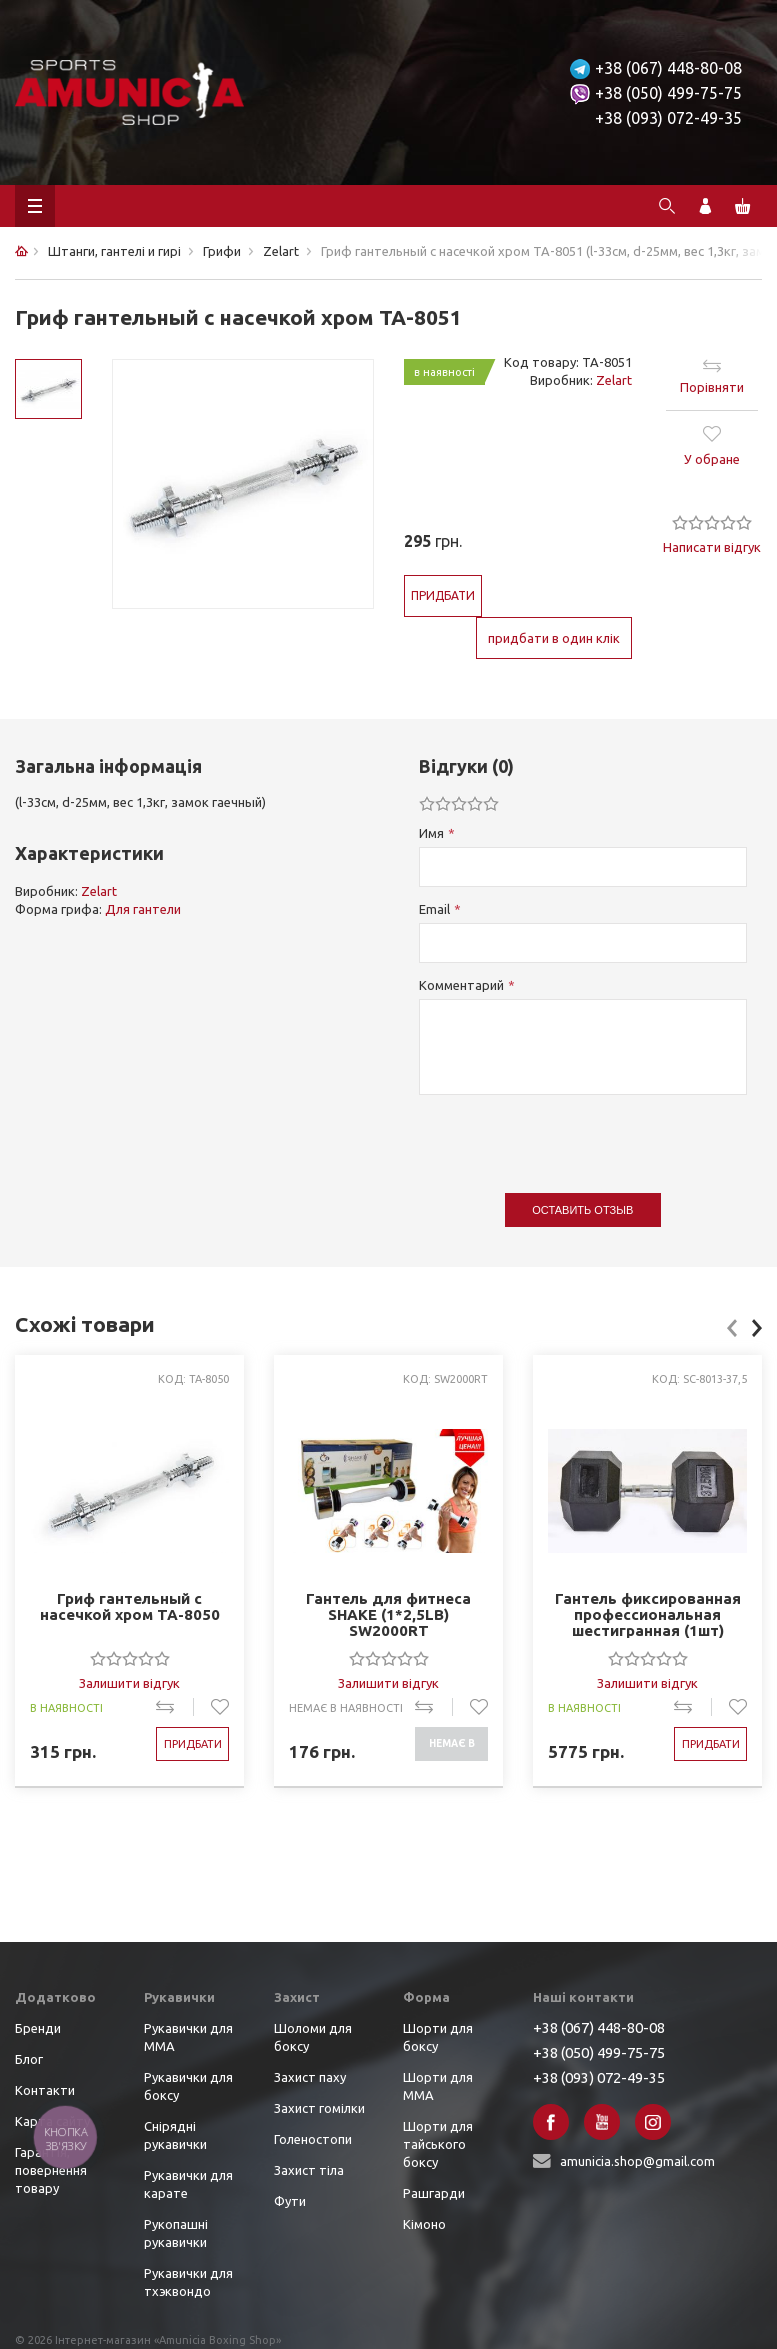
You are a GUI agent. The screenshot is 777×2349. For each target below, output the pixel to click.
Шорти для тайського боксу (438, 2144)
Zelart (614, 380)
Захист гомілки (319, 2108)
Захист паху (310, 2077)
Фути (290, 2201)
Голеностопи (313, 2139)
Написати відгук (712, 547)
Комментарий (461, 985)
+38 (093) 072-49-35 (668, 118)
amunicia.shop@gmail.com (637, 2161)
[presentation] (571, 1134)
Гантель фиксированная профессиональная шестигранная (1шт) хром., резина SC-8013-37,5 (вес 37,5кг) (648, 1614)
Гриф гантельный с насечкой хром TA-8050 (130, 1607)
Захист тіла (309, 2170)
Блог (29, 2059)
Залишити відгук (129, 1683)
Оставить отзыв (582, 1210)
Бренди (38, 2028)
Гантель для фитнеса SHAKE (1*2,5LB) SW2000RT (388, 1614)
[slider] (712, 522)
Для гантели (143, 909)
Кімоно (424, 2224)
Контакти (45, 2090)
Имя (431, 833)
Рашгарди (434, 2193)
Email (434, 909)
